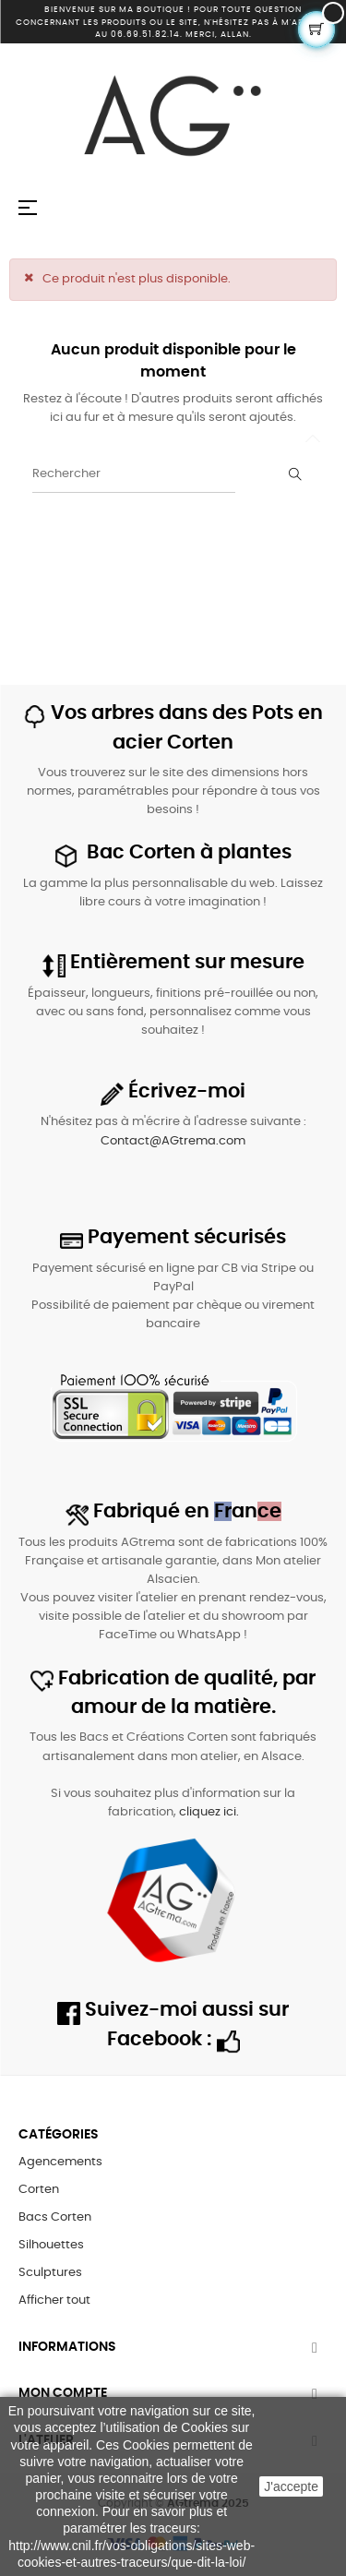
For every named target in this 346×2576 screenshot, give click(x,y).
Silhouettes (51, 2245)
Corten (38, 2190)
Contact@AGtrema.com (173, 1141)
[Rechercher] (133, 474)
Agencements (60, 2162)
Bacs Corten (54, 2217)
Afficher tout (54, 2300)
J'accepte (291, 2486)
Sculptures (50, 2273)
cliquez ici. (209, 1812)
